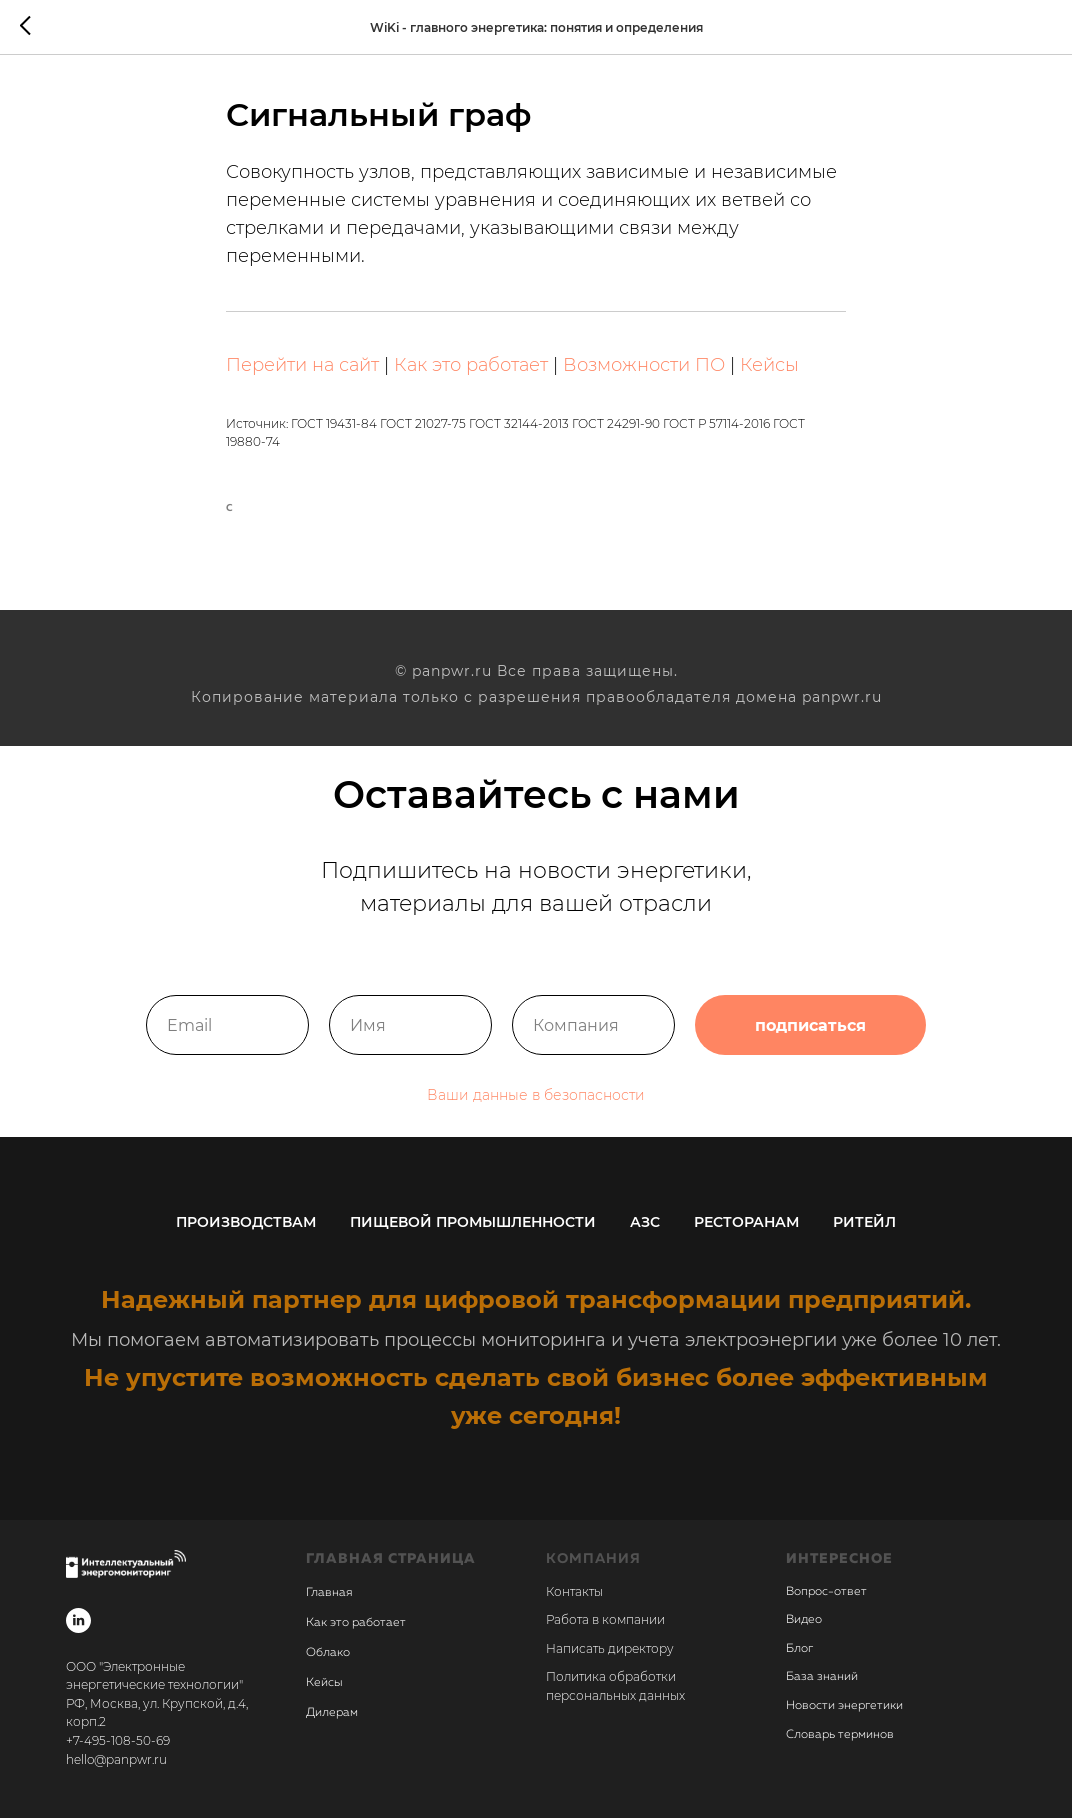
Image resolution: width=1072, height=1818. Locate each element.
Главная (329, 1593)
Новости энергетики (844, 1706)
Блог (799, 1649)
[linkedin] (78, 1620)
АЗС (645, 1222)
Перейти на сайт (302, 365)
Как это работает (471, 365)
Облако (328, 1653)
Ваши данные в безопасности (536, 1095)
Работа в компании (605, 1619)
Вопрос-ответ (826, 1592)
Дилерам (332, 1713)
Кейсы (769, 365)
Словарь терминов (840, 1735)
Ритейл (864, 1222)
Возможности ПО (644, 365)
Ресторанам (746, 1222)
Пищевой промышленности (473, 1222)
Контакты (574, 1591)
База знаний (822, 1677)
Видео (804, 1620)
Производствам (246, 1222)
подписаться (810, 1025)
